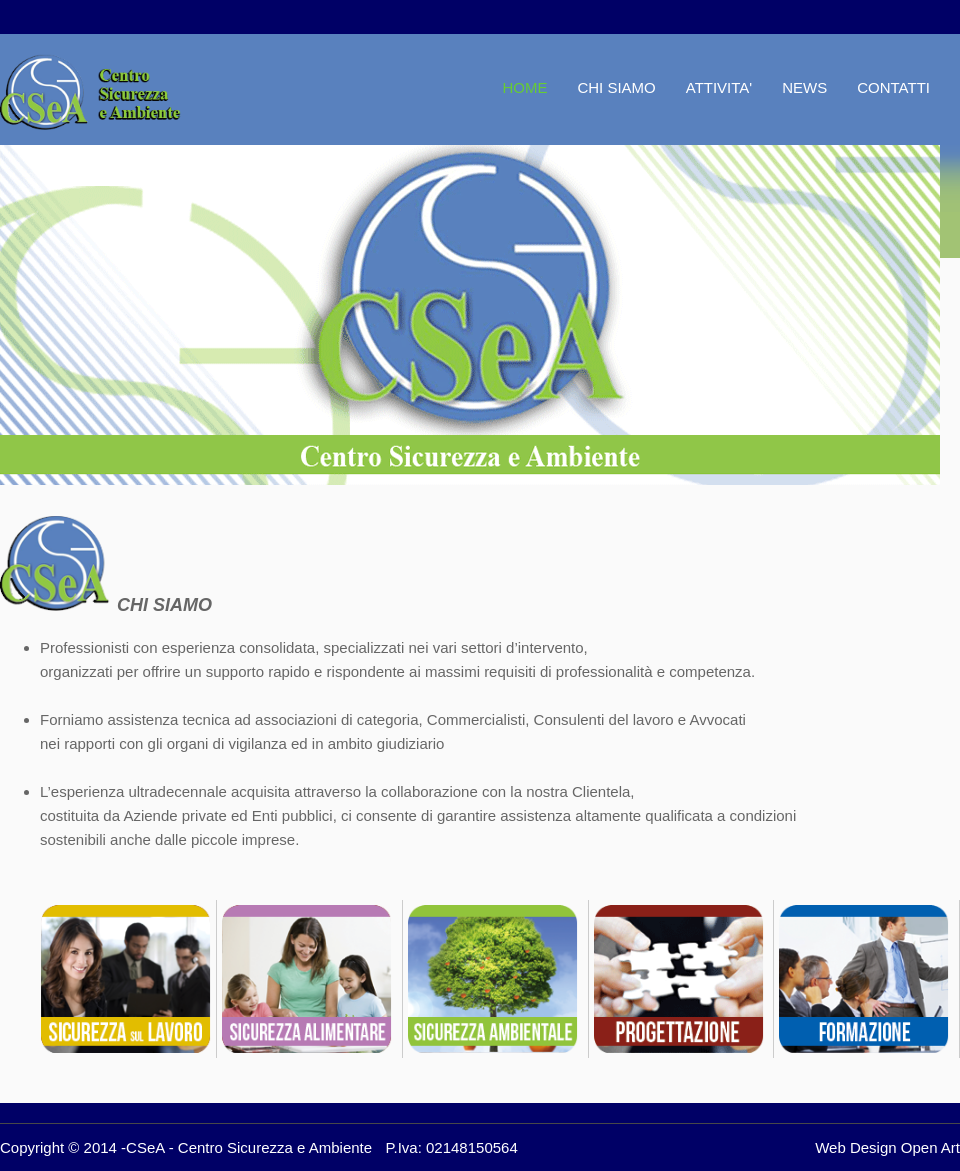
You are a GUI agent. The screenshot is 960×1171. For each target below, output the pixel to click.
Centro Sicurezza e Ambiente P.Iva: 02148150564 (348, 1147)
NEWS (804, 87)
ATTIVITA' (719, 87)
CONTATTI (893, 87)
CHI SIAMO (616, 87)
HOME (524, 87)
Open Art (930, 1147)
